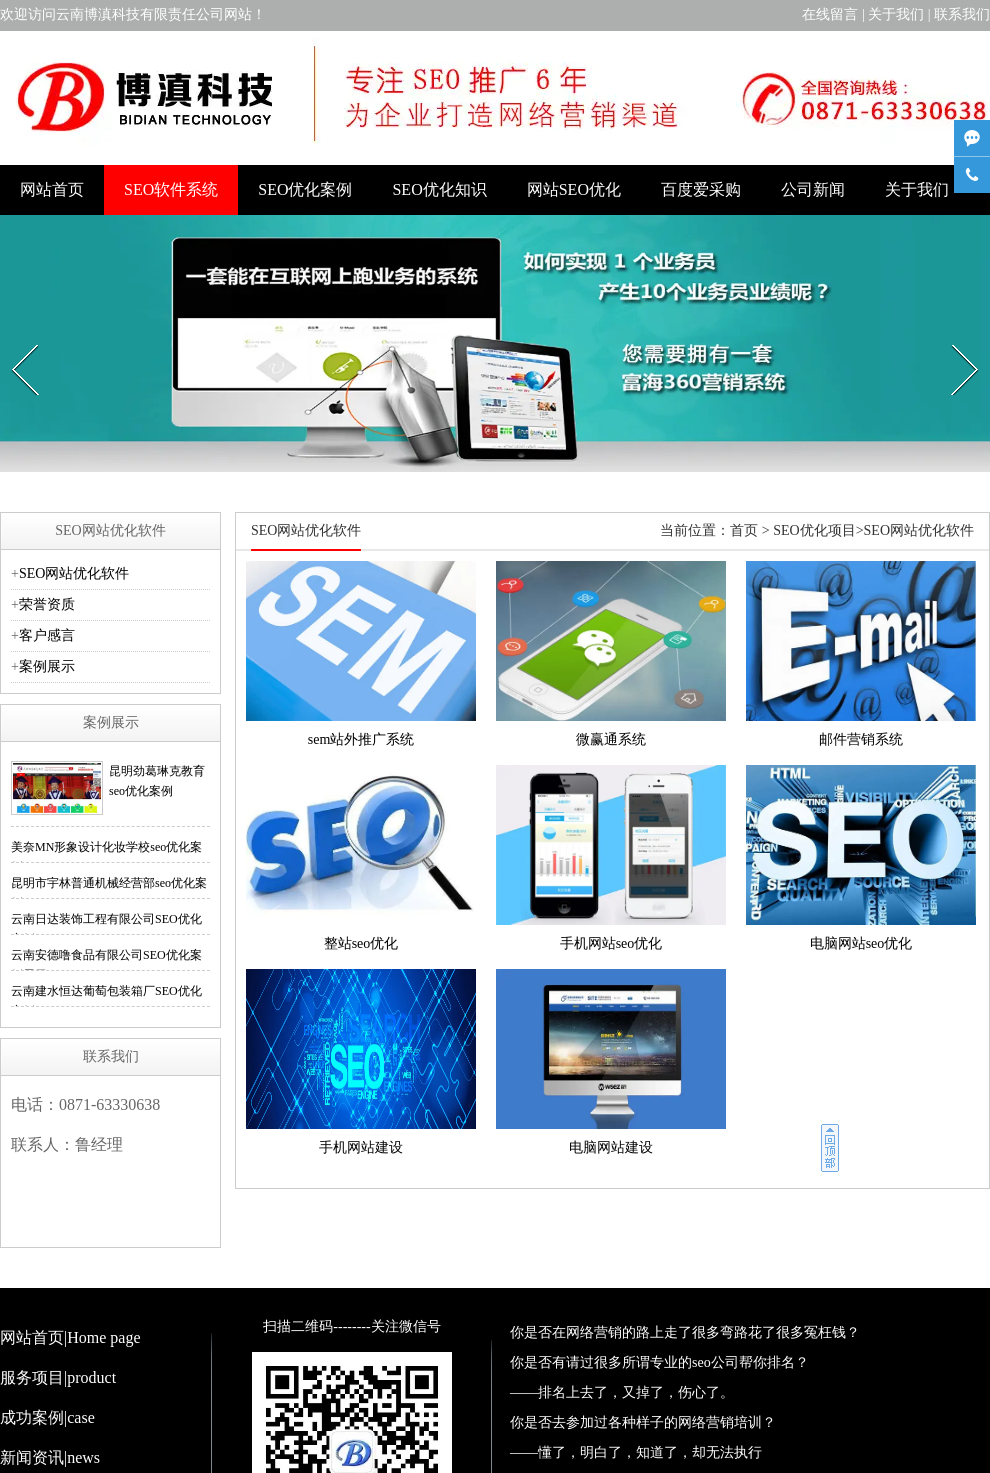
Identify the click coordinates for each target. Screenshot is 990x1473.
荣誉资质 (47, 604)
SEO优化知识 (439, 189)
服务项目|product (58, 1377)
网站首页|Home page (70, 1337)
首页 (744, 530)
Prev (14, 339)
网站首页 (52, 189)
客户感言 (47, 635)
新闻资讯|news (50, 1457)
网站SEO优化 (574, 189)
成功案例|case (47, 1417)
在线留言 (830, 14)
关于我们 (896, 14)
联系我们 (962, 14)
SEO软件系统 (171, 189)
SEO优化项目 (814, 530)
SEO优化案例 (305, 189)
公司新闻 (813, 189)
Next (954, 339)
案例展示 (47, 666)
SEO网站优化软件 (74, 573)
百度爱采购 (701, 189)
